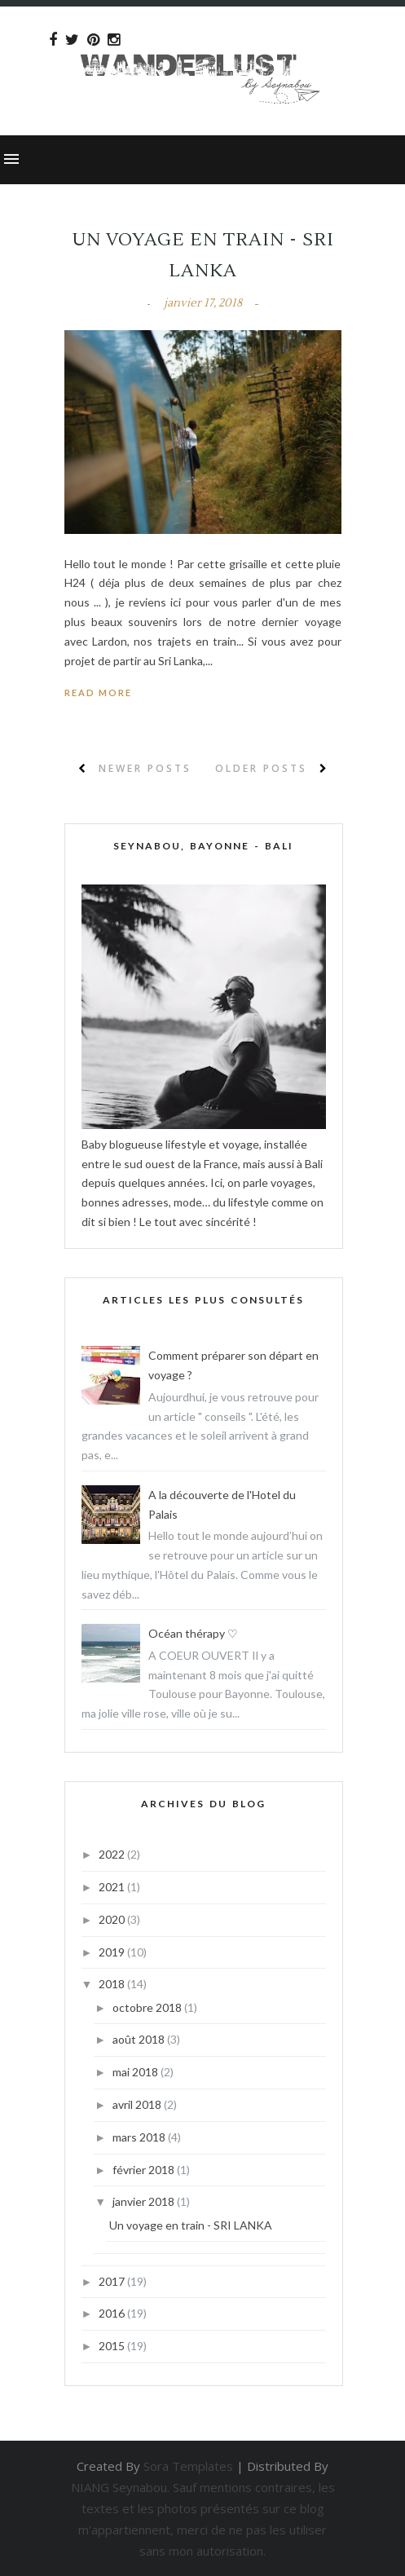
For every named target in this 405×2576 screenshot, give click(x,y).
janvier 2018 (144, 2201)
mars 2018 (140, 2137)
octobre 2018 (148, 2007)
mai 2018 (136, 2072)
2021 (113, 1887)
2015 (113, 2346)
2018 (113, 1984)
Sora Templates (188, 2466)
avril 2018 (138, 2104)
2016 (113, 2313)
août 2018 (139, 2039)
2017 (113, 2281)
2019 (113, 1952)
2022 (113, 1854)
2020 (113, 1919)
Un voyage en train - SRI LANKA (190, 2225)
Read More (98, 692)
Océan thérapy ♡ (193, 1633)
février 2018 (144, 2170)
